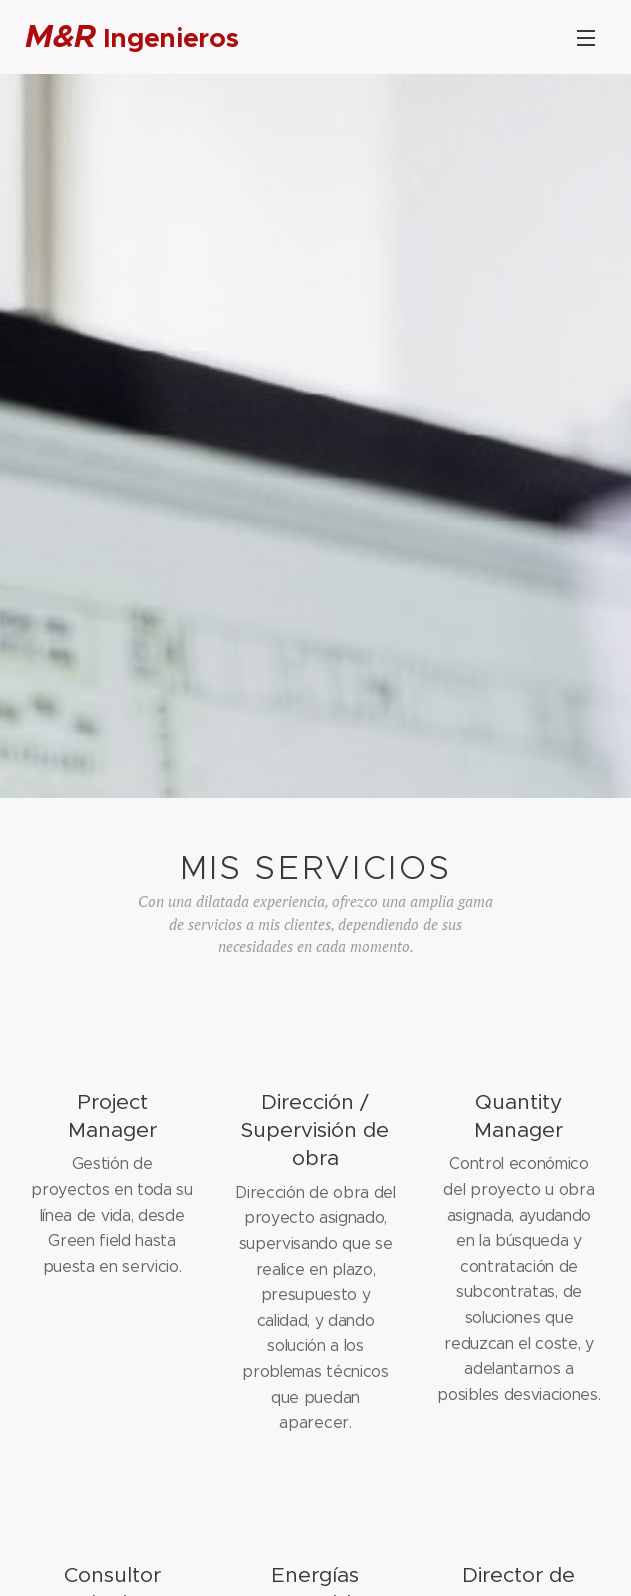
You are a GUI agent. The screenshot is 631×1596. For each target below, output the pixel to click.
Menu (586, 38)
